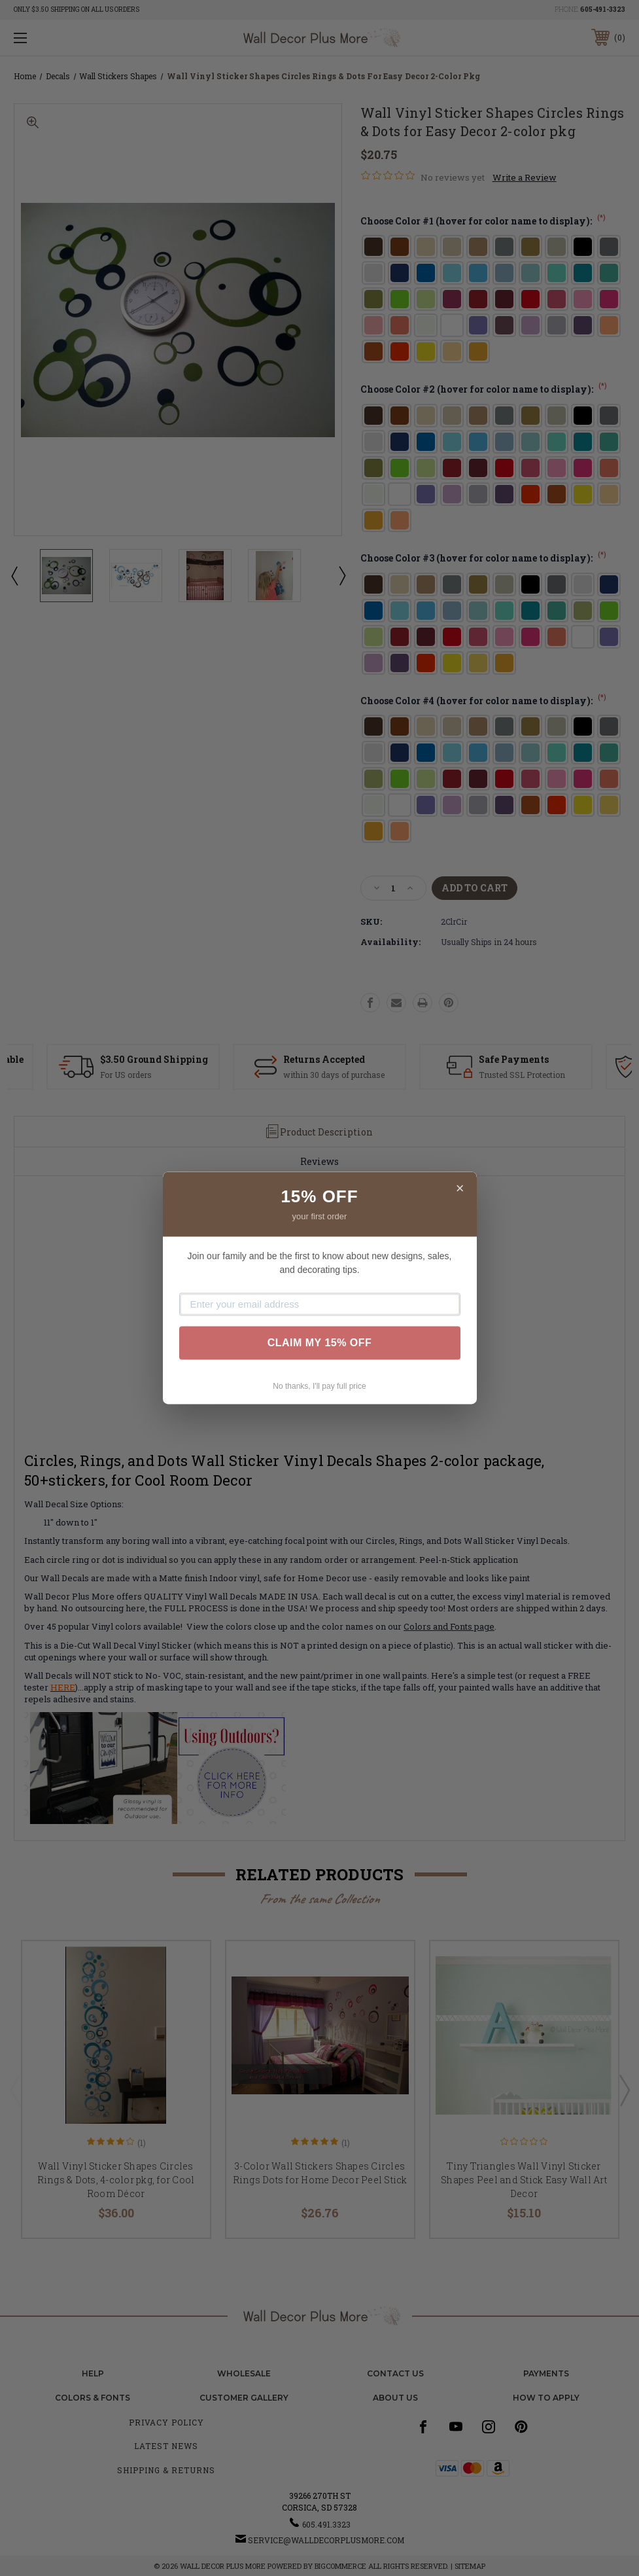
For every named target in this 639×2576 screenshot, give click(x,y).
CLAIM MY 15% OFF (320, 1342)
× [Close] (460, 1188)
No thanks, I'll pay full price (319, 1386)
